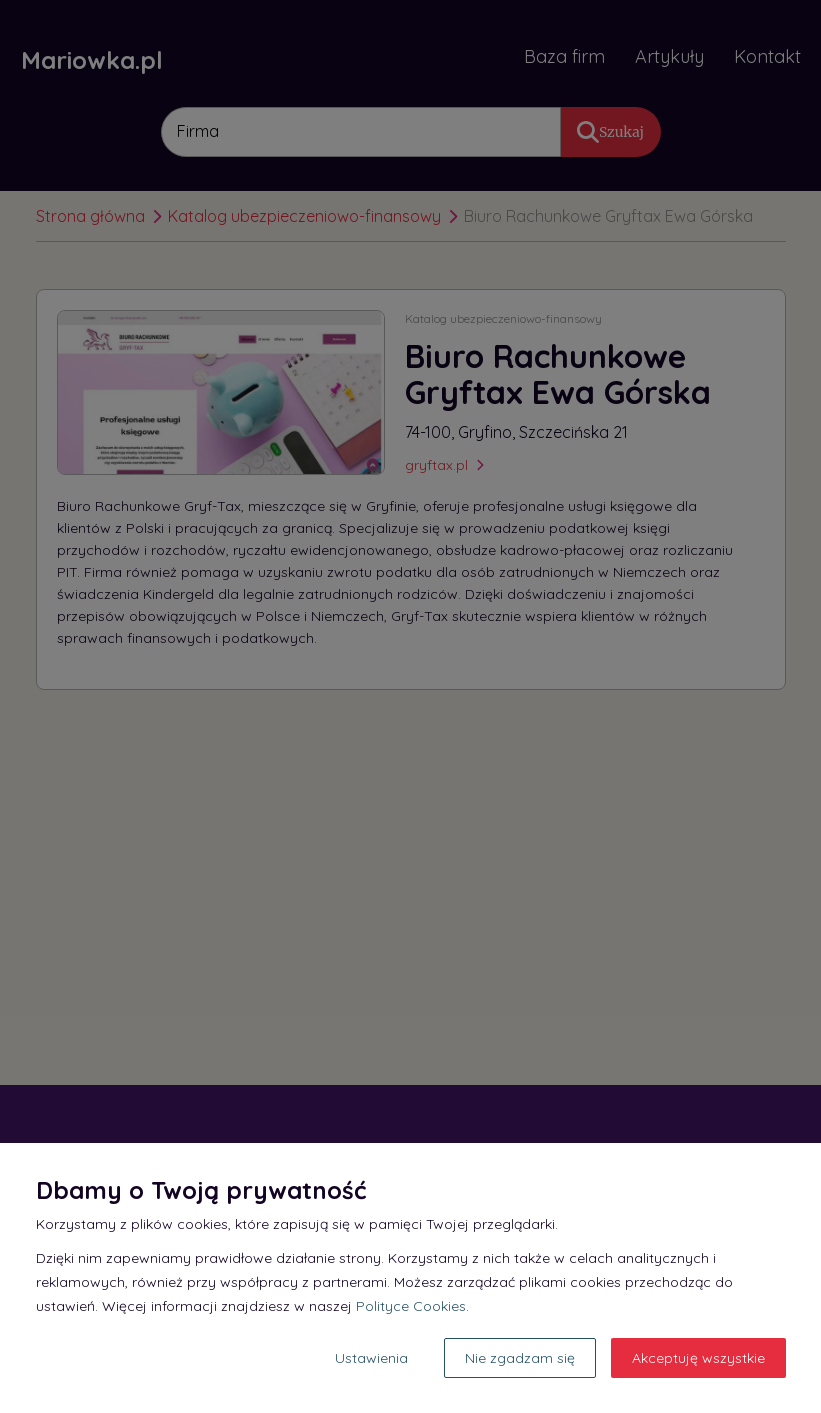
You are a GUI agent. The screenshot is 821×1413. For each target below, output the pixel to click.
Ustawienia (371, 1358)
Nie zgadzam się (520, 1358)
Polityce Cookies (411, 1306)
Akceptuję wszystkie (698, 1358)
